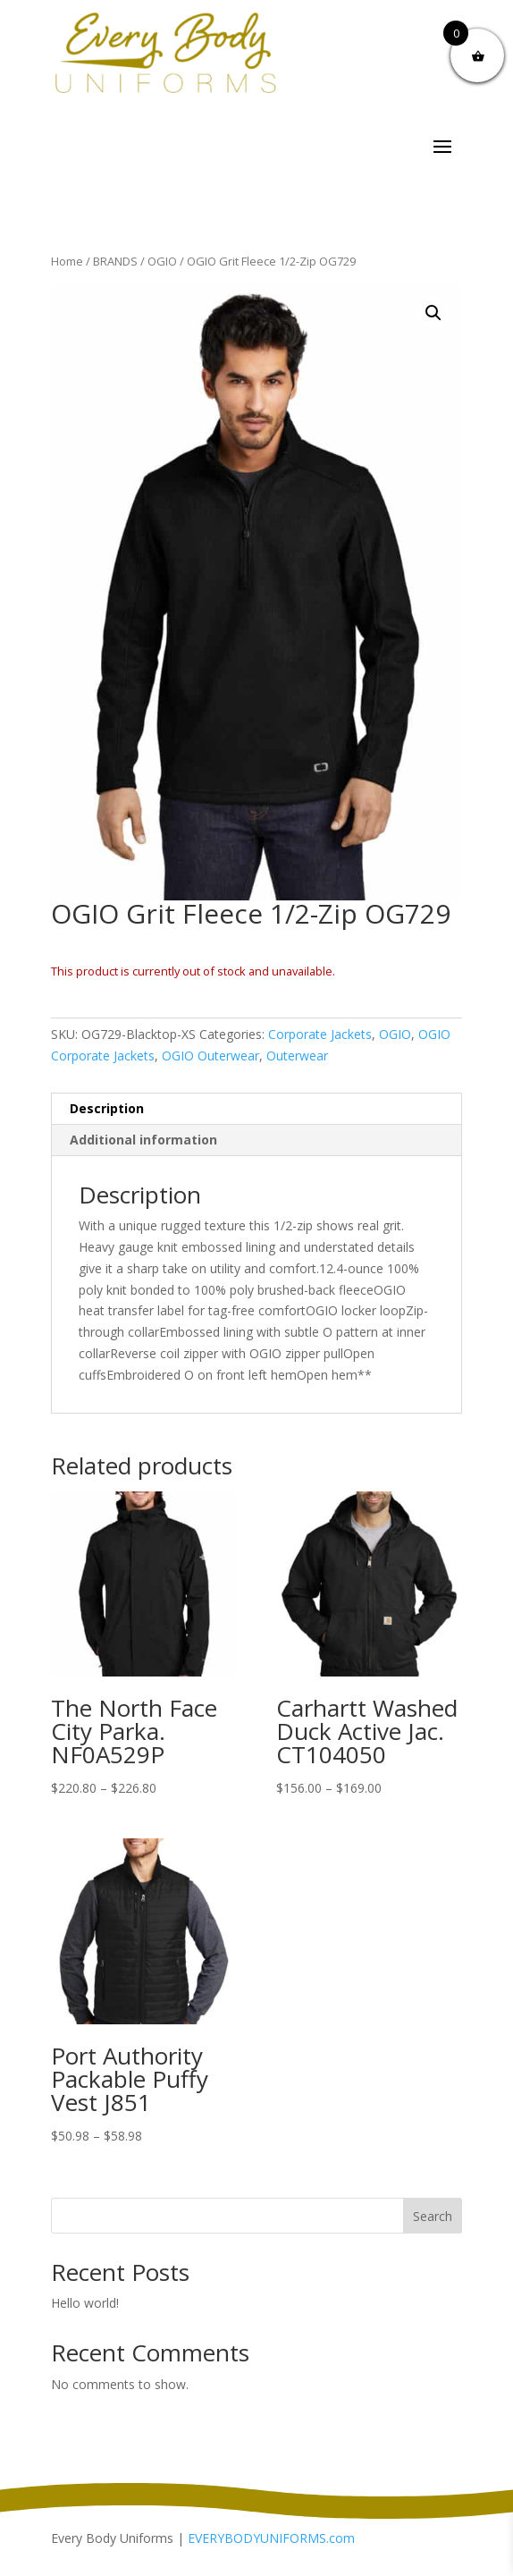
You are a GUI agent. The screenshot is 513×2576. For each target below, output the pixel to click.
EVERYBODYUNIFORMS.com (271, 2538)
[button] (433, 313)
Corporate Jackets (320, 1034)
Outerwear (297, 1055)
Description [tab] (107, 1108)
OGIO (162, 261)
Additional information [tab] (143, 1139)
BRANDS (115, 261)
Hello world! (85, 2302)
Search (432, 2216)
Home (67, 261)
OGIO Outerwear (210, 1055)
